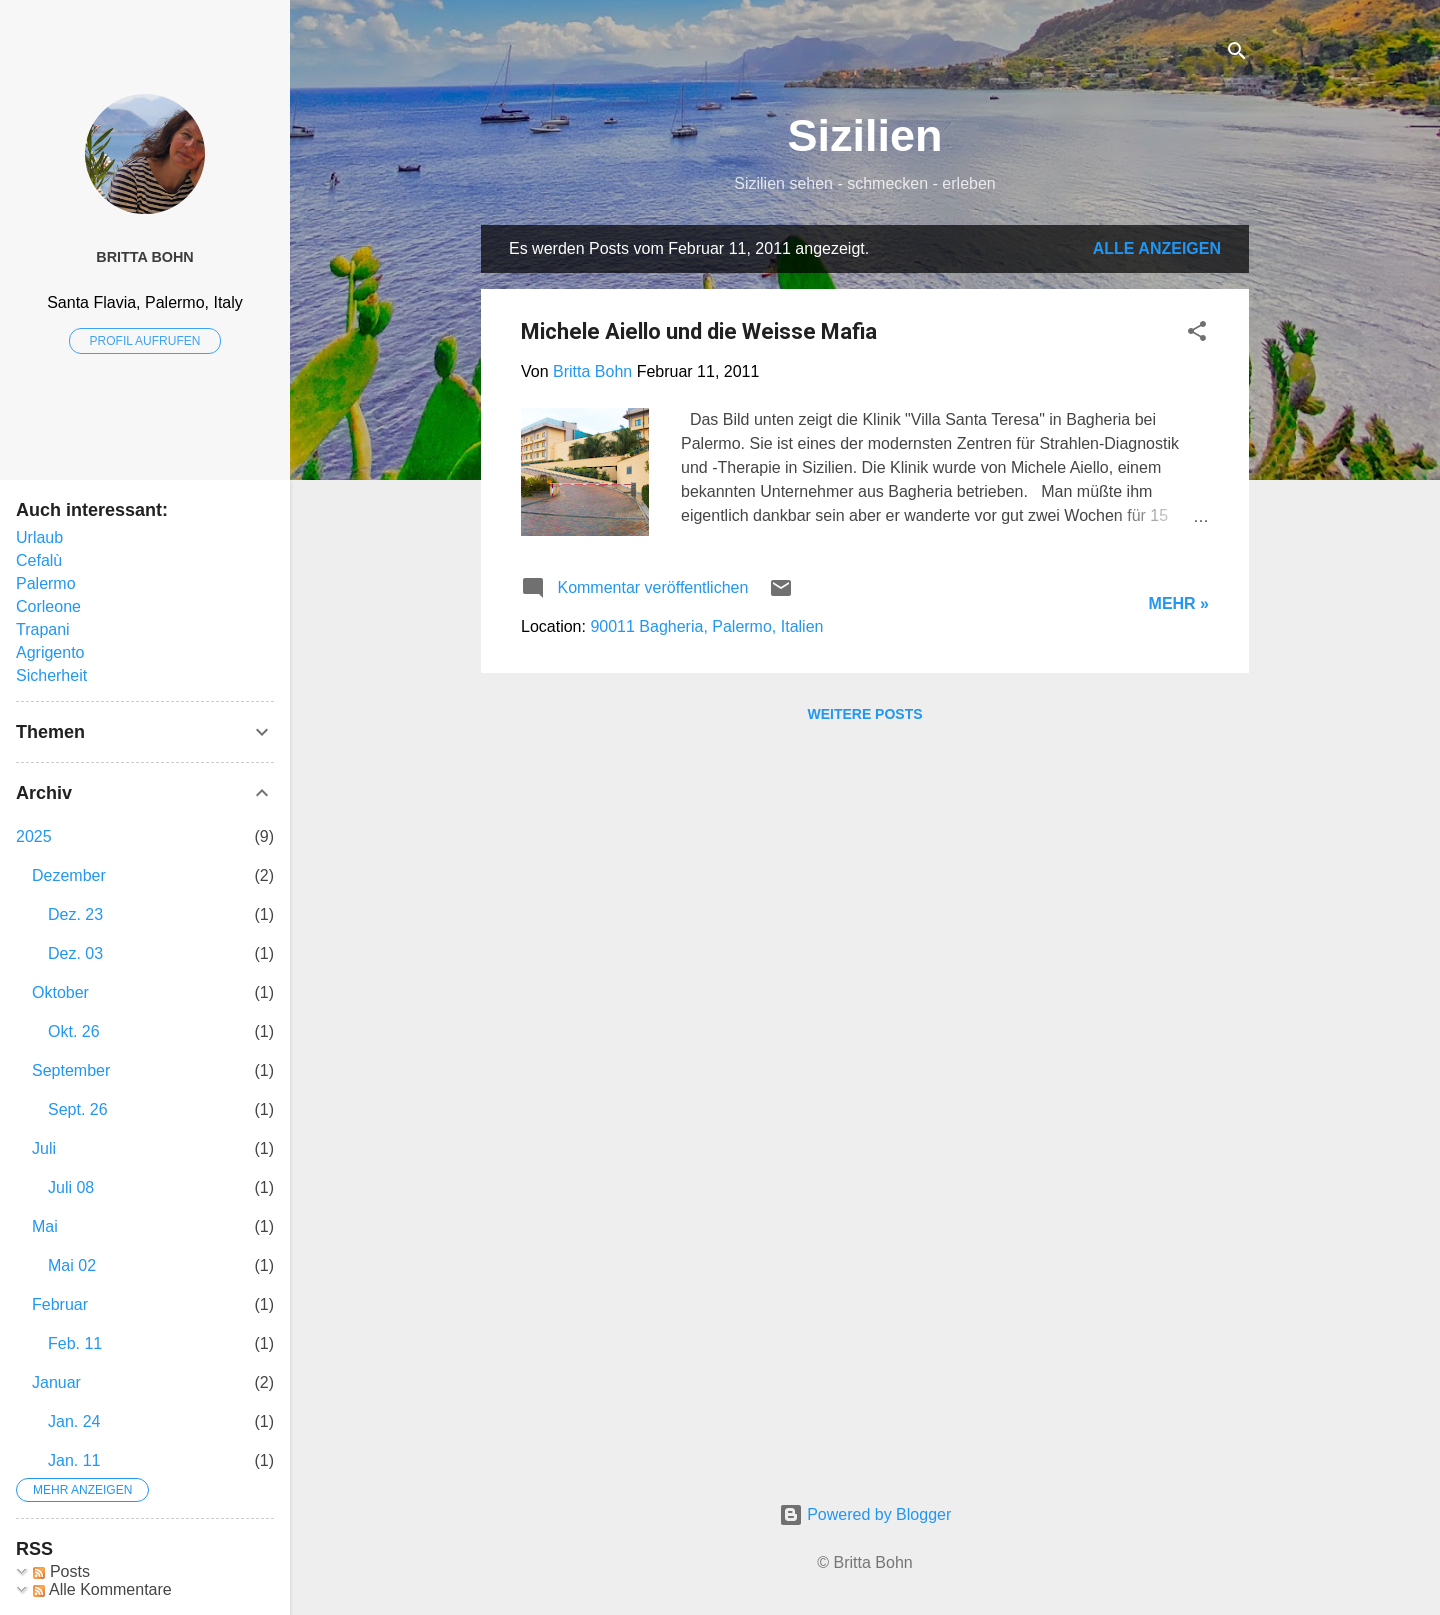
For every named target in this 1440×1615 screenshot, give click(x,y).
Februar (60, 1304)
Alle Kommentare (102, 1589)
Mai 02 (72, 1265)
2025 (34, 836)
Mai (45, 1226)
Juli (44, 1148)
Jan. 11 (74, 1460)
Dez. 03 (75, 953)
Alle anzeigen (1157, 248)
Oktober (60, 992)
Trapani (43, 629)
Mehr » (1179, 603)
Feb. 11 (75, 1343)
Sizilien (864, 135)
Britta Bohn (145, 257)
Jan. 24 (74, 1421)
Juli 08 (71, 1187)
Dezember (69, 875)
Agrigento (50, 652)
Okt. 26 (74, 1031)
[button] (1197, 334)
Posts (61, 1571)
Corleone (48, 606)
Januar (56, 1382)
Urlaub (39, 537)
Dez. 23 (75, 914)
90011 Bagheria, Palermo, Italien (706, 626)
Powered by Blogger (865, 1514)
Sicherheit (51, 675)
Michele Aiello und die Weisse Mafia (699, 331)
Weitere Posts (864, 714)
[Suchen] (1237, 54)
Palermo (46, 583)
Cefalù (39, 560)
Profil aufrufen (145, 341)
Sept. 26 (78, 1109)
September (71, 1070)
